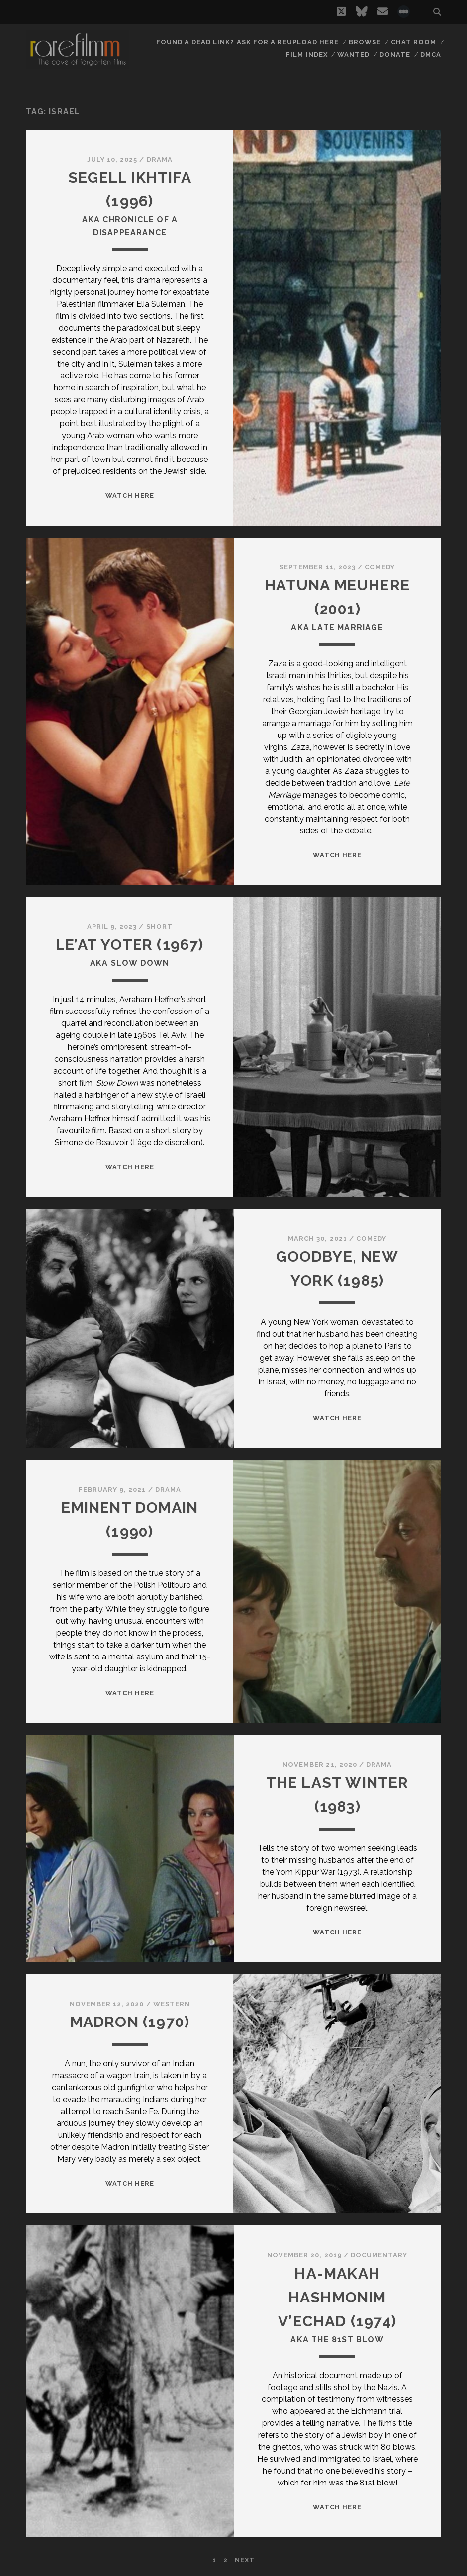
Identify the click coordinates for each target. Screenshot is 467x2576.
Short (159, 926)
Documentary (379, 2255)
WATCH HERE (129, 495)
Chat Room (413, 42)
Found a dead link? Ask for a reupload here (247, 42)
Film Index (306, 54)
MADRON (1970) (130, 2021)
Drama (160, 159)
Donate (394, 54)
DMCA (430, 54)
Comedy (380, 567)
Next (245, 2560)
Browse (365, 42)
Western (171, 2004)
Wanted (353, 54)
